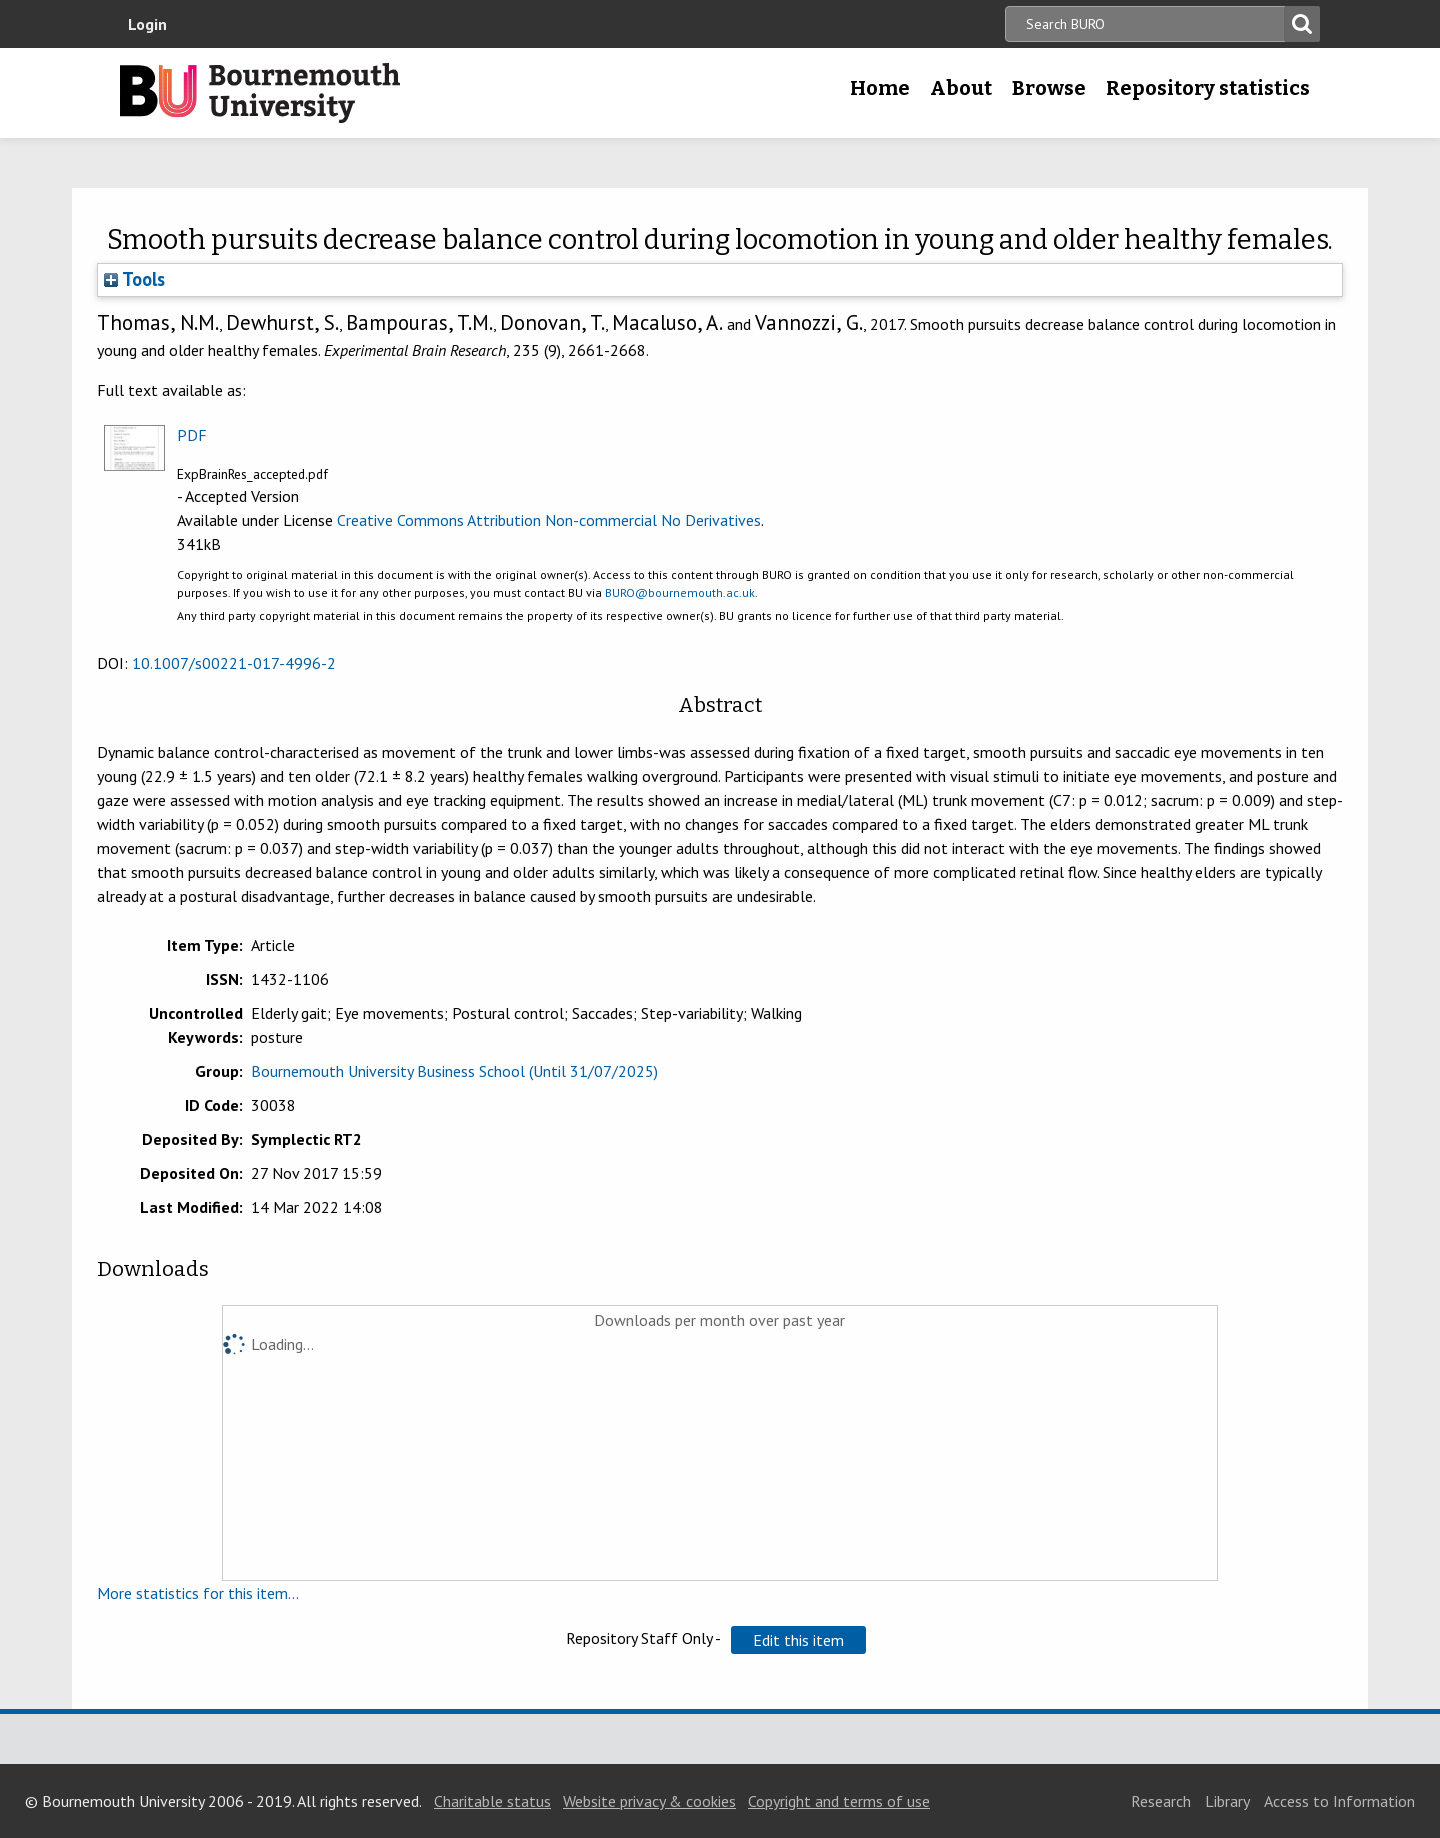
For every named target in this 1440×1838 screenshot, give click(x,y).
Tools (134, 279)
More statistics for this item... (198, 1593)
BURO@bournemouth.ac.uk (680, 592)
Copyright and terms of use (839, 1801)
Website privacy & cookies (649, 1801)
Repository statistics (1208, 88)
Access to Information (1339, 1801)
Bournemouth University (260, 93)
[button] (798, 1640)
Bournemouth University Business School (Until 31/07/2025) (454, 1071)
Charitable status (492, 1801)
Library (1227, 1801)
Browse (1049, 88)
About (961, 88)
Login (147, 24)
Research (1161, 1801)
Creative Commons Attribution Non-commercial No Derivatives (549, 520)
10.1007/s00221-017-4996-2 (234, 663)
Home (880, 88)
